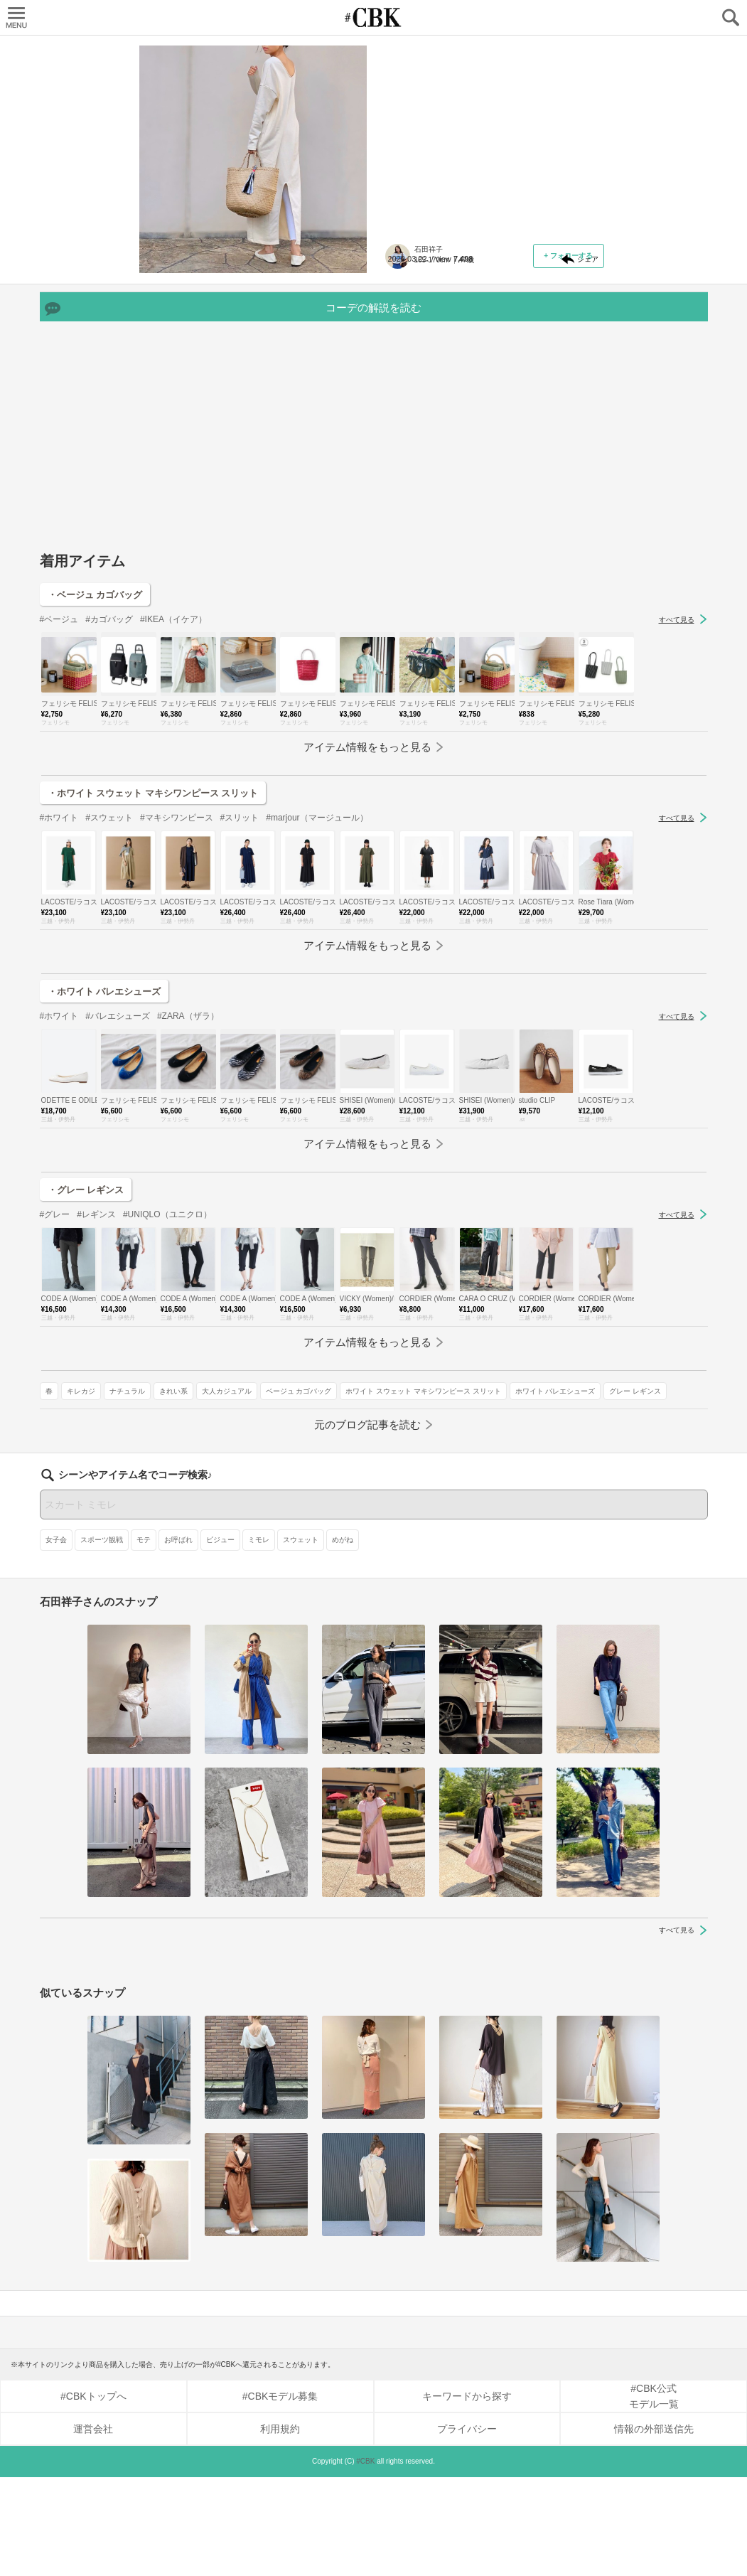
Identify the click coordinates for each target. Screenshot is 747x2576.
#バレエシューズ (117, 1183)
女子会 (56, 1638)
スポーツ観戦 (101, 1638)
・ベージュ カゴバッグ (95, 762)
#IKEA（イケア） (173, 786)
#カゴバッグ (109, 786)
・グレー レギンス (86, 1357)
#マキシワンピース (176, 985)
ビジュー (220, 1638)
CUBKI (374, 17)
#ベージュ (59, 786)
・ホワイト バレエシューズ (104, 1158)
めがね (342, 1638)
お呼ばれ (178, 1638)
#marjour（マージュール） (316, 985)
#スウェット (109, 985)
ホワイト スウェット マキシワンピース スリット (471, 409)
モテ (143, 1638)
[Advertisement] (374, 609)
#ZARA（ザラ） (188, 1183)
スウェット (300, 1638)
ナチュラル (475, 368)
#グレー (55, 1381)
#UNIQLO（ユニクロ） (167, 1381)
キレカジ (429, 368)
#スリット (239, 985)
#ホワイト (59, 985)
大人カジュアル (419, 388)
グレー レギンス (513, 430)
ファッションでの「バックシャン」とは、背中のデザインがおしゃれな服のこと (490, 139)
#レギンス (96, 1381)
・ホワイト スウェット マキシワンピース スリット (153, 960)
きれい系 (521, 368)
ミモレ (258, 1638)
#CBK (365, 2560)
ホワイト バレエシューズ (434, 430)
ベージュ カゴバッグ (491, 388)
